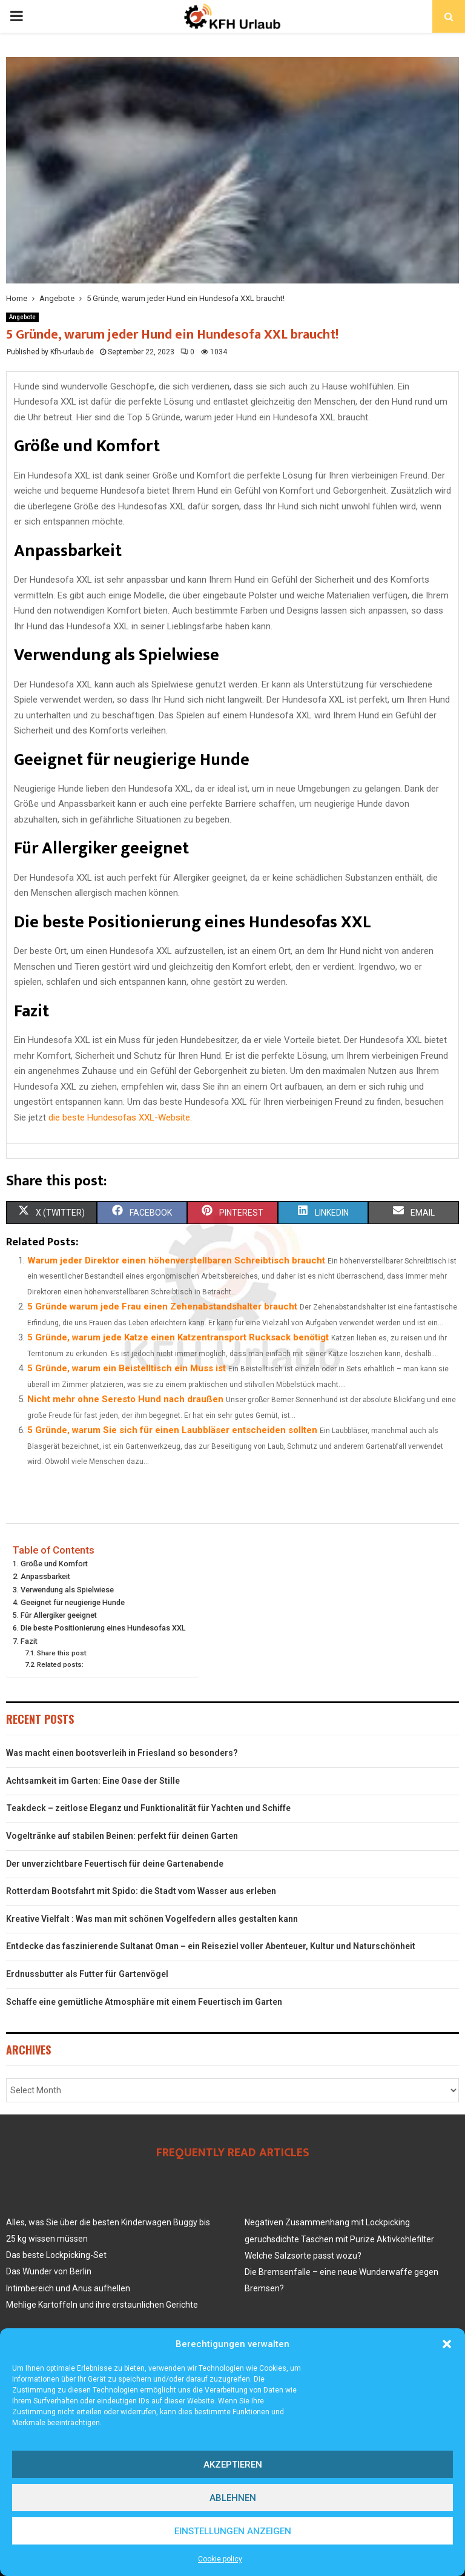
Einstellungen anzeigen (232, 2531)
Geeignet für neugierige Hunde (73, 1602)
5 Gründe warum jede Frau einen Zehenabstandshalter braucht (162, 1306)
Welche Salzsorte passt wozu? (303, 2255)
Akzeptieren (232, 2464)
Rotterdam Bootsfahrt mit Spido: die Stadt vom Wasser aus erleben (141, 1891)
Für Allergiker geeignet (59, 1615)
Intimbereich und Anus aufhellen (68, 2288)
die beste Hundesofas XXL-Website (119, 1117)
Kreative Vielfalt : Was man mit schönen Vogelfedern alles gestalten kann (152, 1919)
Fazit (29, 1641)
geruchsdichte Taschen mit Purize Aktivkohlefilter (339, 2239)
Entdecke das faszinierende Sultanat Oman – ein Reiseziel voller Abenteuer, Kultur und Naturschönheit (210, 1946)
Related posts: (60, 1664)
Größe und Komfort (54, 1563)
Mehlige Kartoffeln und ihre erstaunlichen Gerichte (102, 2304)
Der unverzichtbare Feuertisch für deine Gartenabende (114, 1864)
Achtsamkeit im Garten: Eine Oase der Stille (93, 1781)
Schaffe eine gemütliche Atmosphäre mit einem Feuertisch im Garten (144, 2002)
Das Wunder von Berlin (48, 2271)
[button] (447, 2344)
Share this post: (62, 1653)
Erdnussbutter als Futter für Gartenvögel (87, 1974)
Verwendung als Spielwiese (67, 1589)
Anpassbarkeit (45, 1576)
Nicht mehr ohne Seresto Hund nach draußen (125, 1399)
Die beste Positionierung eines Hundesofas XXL (103, 1627)
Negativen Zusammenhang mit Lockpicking (327, 2222)
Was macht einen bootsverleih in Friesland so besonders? (122, 1753)
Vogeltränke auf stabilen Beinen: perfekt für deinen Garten (122, 1836)
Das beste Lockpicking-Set (56, 2255)
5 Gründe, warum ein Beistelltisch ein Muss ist (126, 1368)
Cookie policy (220, 2559)
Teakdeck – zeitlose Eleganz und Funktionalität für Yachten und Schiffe (148, 1808)
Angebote (22, 317)
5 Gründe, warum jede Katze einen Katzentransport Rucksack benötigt (178, 1337)
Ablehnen (232, 2497)
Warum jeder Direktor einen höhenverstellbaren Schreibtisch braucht (176, 1260)
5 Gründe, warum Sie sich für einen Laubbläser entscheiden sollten (172, 1430)
